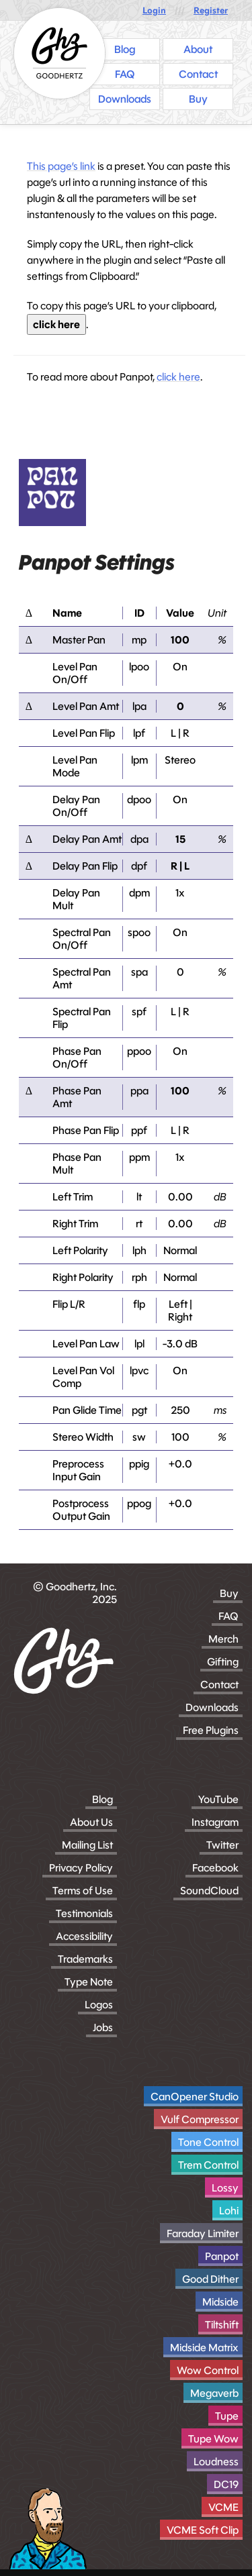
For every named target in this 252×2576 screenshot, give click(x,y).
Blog (102, 1799)
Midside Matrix (204, 2347)
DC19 (226, 2484)
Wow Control (208, 2370)
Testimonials (84, 1913)
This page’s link (61, 166)
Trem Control (208, 2165)
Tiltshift (222, 2324)
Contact (219, 1684)
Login (154, 10)
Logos (99, 2004)
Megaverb (214, 2393)
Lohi (229, 2210)
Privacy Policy (81, 1867)
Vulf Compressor (200, 2119)
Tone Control (208, 2142)
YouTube (218, 1799)
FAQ (228, 1616)
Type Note (89, 1981)
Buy (229, 1593)
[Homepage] (59, 53)
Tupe (227, 2416)
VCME (223, 2507)
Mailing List (87, 1845)
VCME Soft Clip (203, 2530)
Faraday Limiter (203, 2233)
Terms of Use (82, 1890)
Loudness (216, 2461)
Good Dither (210, 2279)
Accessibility (84, 1936)
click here (56, 324)
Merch (223, 1639)
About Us (91, 1822)
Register (211, 10)
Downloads (212, 1707)
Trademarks (85, 1959)
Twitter (222, 1845)
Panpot (222, 2256)
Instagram (215, 1822)
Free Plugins (211, 1730)
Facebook (215, 1867)
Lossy (225, 2187)
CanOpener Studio (195, 2096)
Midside (220, 2302)
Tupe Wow (213, 2438)
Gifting (223, 1661)
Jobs (103, 2027)
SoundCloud (209, 1890)
